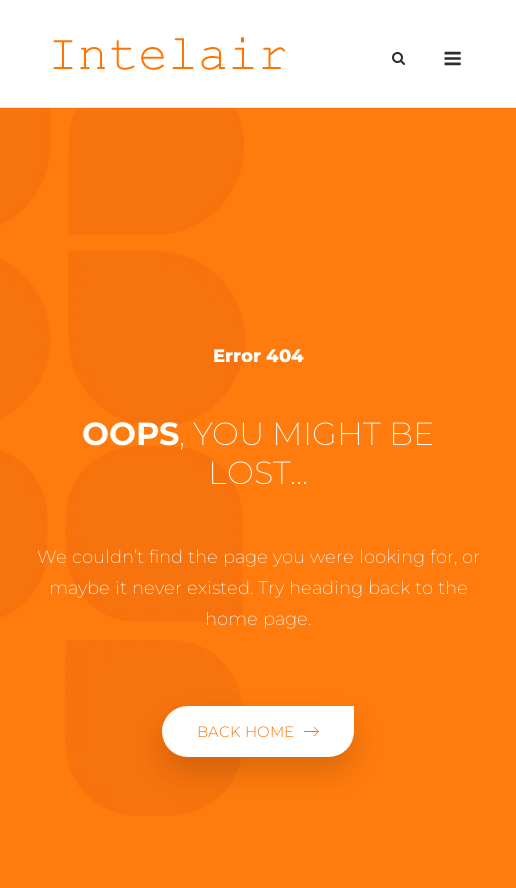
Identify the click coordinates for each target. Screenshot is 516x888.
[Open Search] (398, 60)
